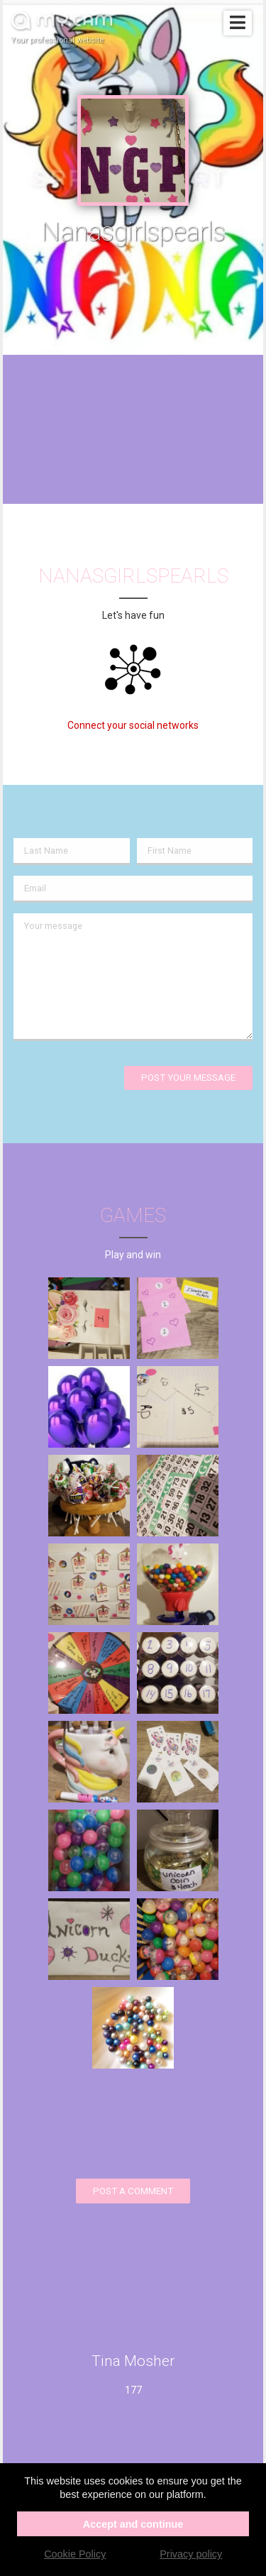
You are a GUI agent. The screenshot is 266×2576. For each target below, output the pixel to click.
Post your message (188, 1077)
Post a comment (133, 2191)
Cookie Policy (75, 2554)
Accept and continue (133, 2524)
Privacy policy (191, 2554)
